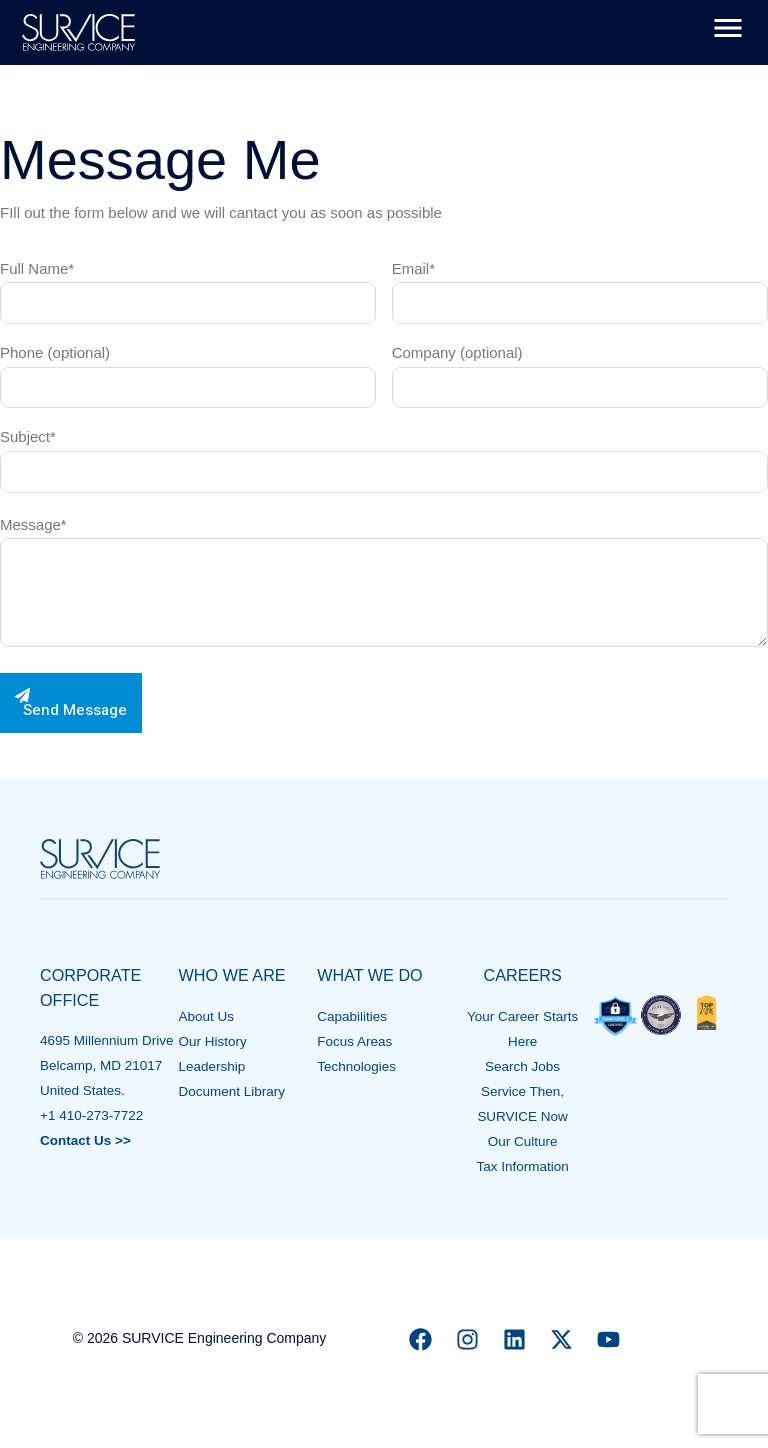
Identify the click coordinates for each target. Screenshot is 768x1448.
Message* (384, 586)
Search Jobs (522, 1066)
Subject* (384, 460)
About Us (207, 1016)
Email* (580, 292)
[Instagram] (467, 1339)
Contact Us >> (85, 1140)
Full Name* (188, 292)
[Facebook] (420, 1339)
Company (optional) (580, 376)
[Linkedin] (514, 1339)
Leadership (212, 1066)
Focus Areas (354, 1041)
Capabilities (352, 1016)
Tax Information (522, 1166)
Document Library (232, 1091)
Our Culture (523, 1141)
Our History (213, 1041)
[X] (561, 1339)
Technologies (356, 1066)
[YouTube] (608, 1339)
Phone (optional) (188, 376)
